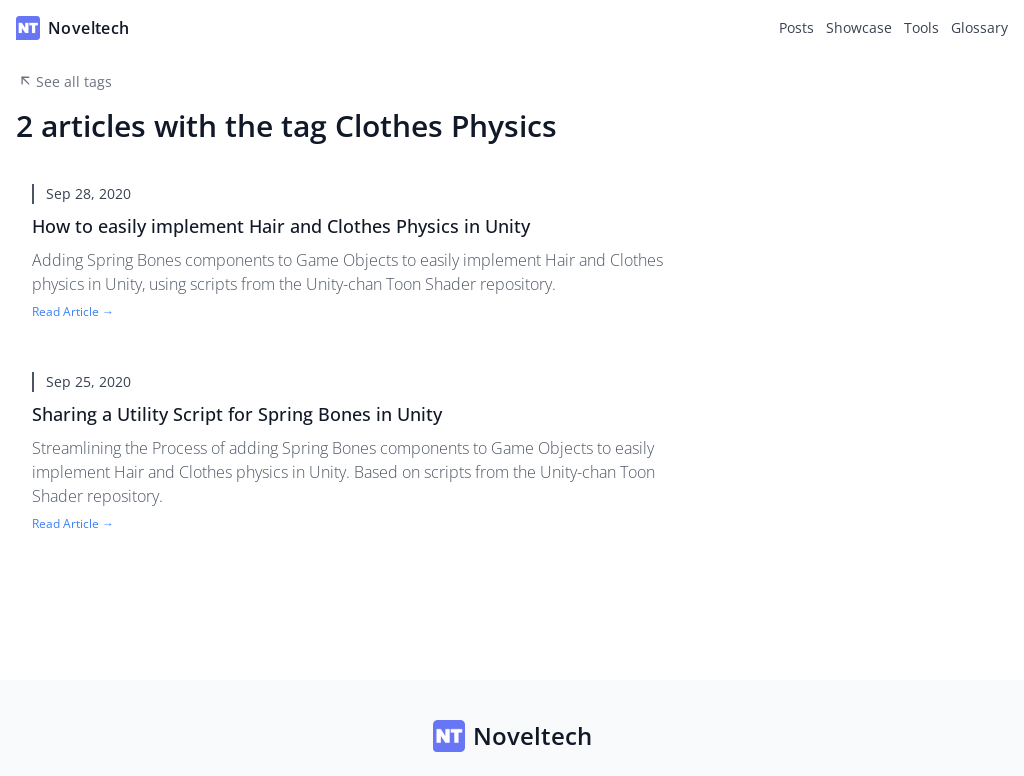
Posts (796, 27)
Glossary (979, 27)
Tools (921, 27)
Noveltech (512, 736)
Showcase (859, 27)
